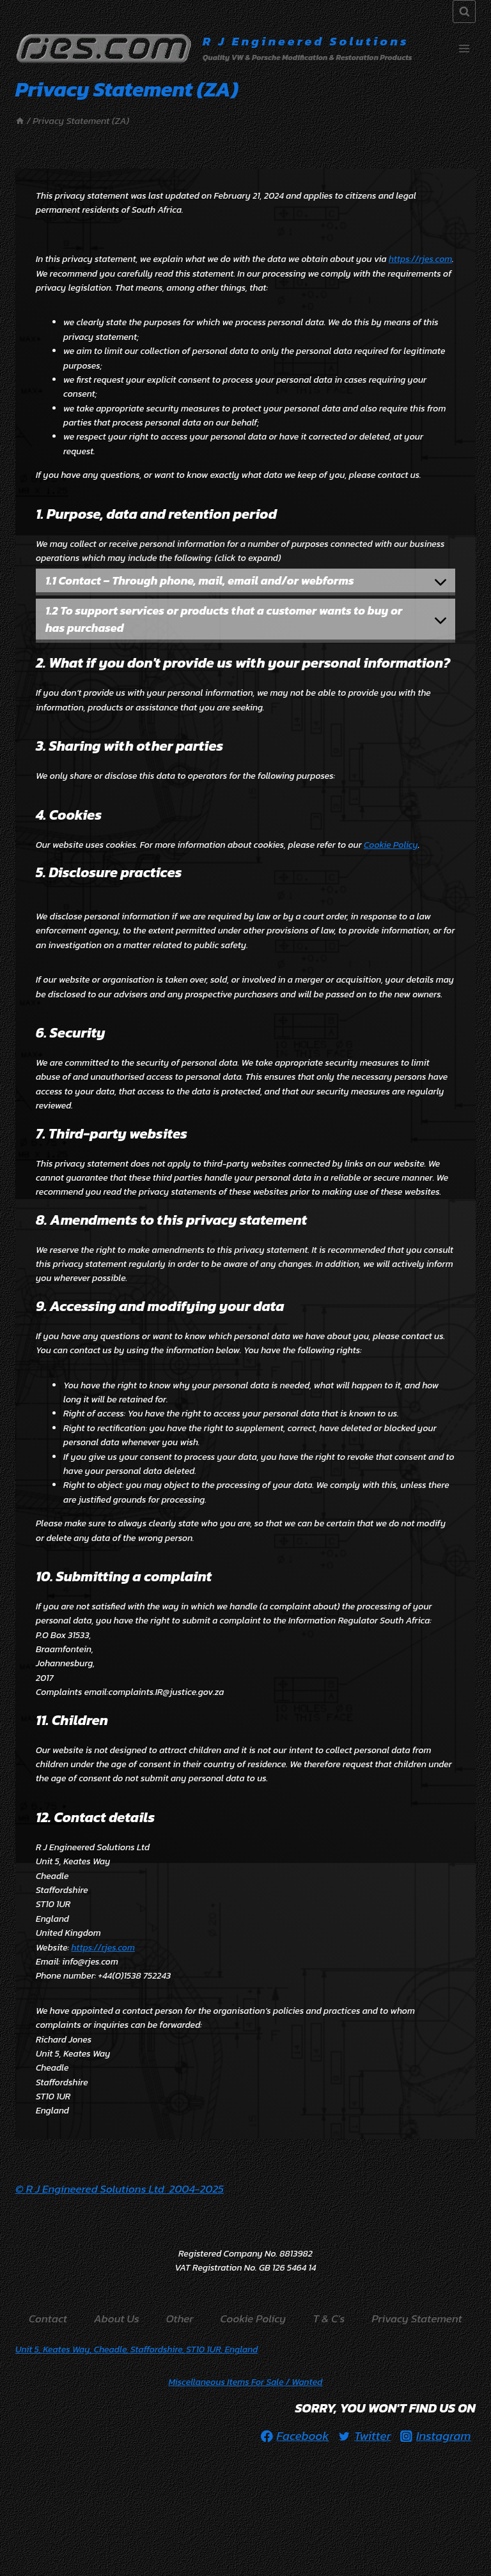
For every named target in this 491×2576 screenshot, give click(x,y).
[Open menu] (464, 48)
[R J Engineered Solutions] (213, 48)
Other (180, 2318)
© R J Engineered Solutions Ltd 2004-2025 (119, 2189)
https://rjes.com (420, 259)
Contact (48, 2318)
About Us (116, 2318)
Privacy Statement (416, 2318)
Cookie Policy (391, 845)
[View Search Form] (464, 11)
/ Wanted (246, 2382)
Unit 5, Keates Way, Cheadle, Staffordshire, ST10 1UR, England (136, 2349)
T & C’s (329, 2318)
